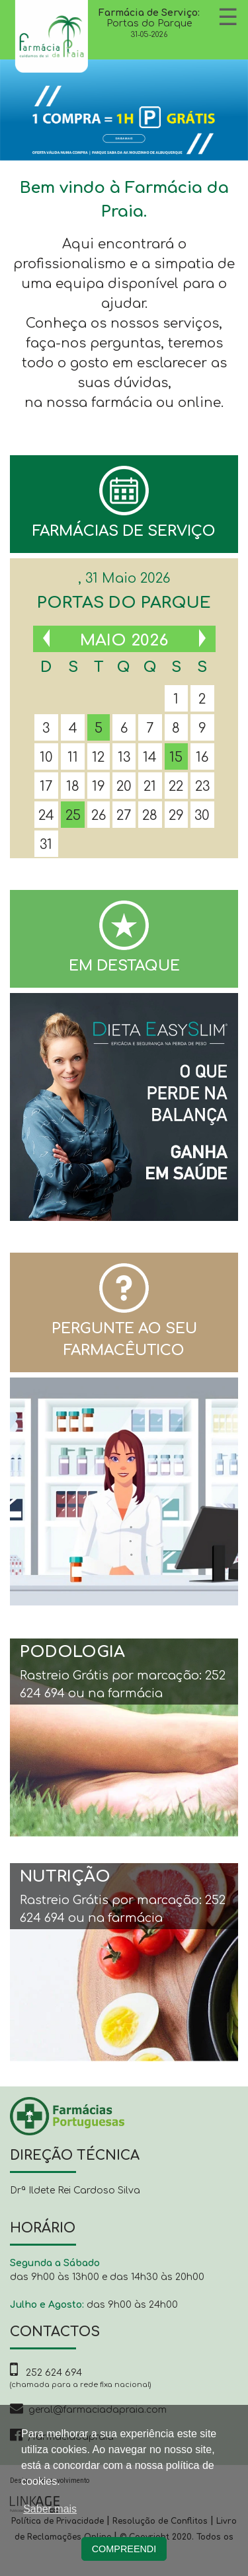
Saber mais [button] (50, 2509)
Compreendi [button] (124, 2549)
